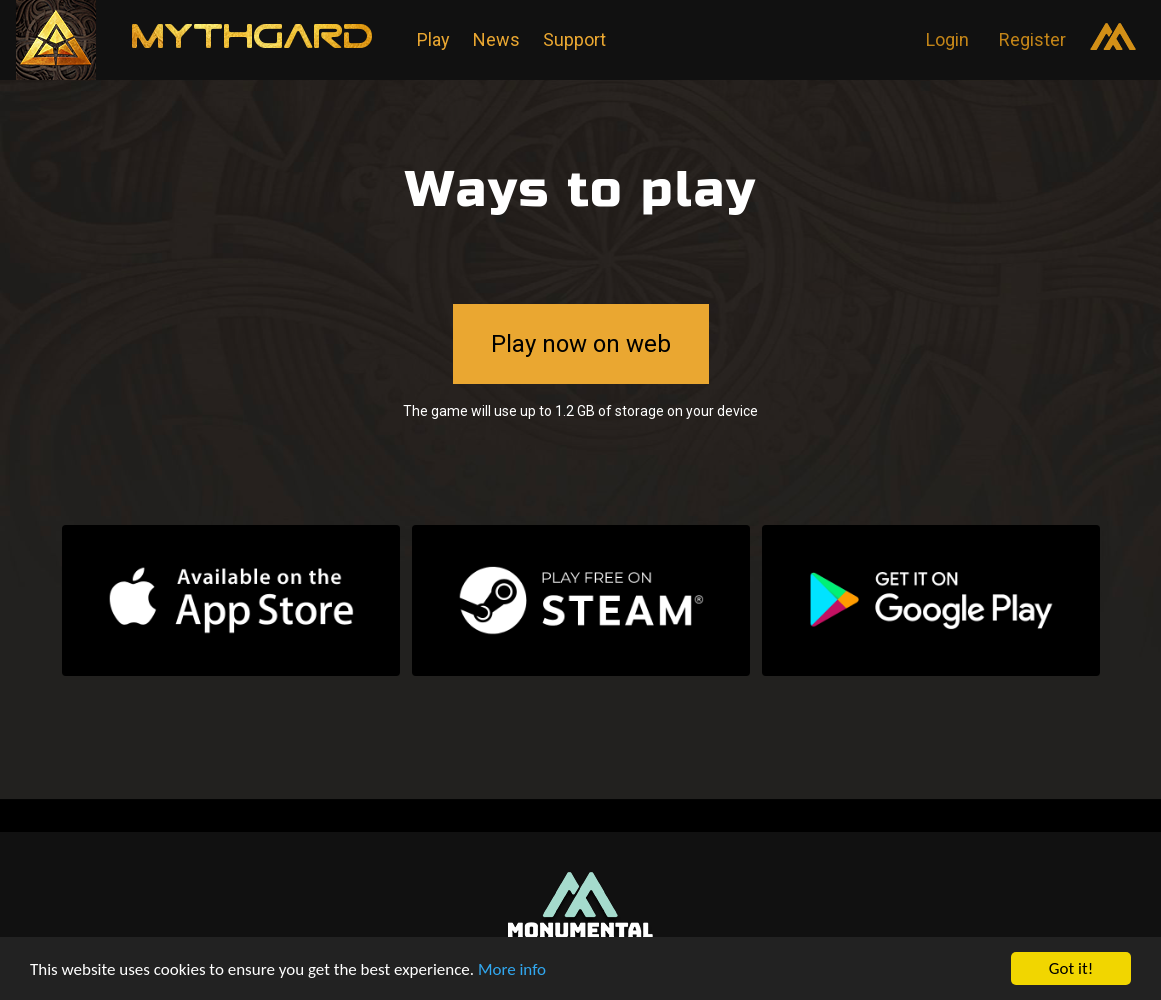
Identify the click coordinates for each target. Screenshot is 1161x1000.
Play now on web (581, 344)
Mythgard (267, 38)
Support (574, 39)
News (496, 39)
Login (947, 39)
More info (512, 969)
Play (433, 39)
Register (1032, 39)
